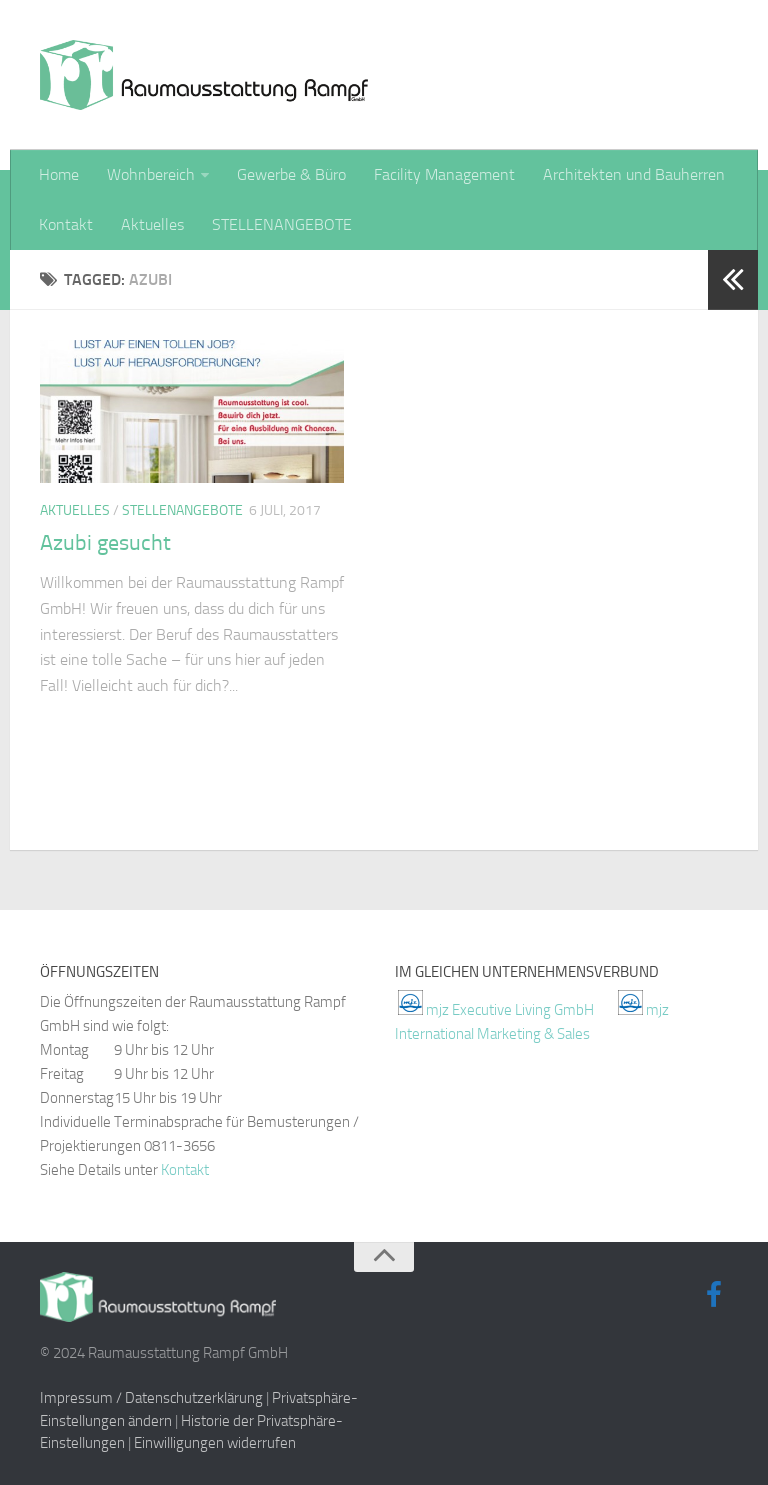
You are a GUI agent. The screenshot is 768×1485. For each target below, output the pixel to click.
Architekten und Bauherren (634, 174)
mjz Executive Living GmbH (510, 1010)
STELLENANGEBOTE (282, 224)
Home (59, 174)
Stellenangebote (182, 510)
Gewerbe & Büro (291, 174)
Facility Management (444, 174)
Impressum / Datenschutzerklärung (151, 1398)
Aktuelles (152, 224)
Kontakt (66, 224)
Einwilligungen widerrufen (215, 1443)
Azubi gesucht (105, 543)
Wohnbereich (151, 174)
